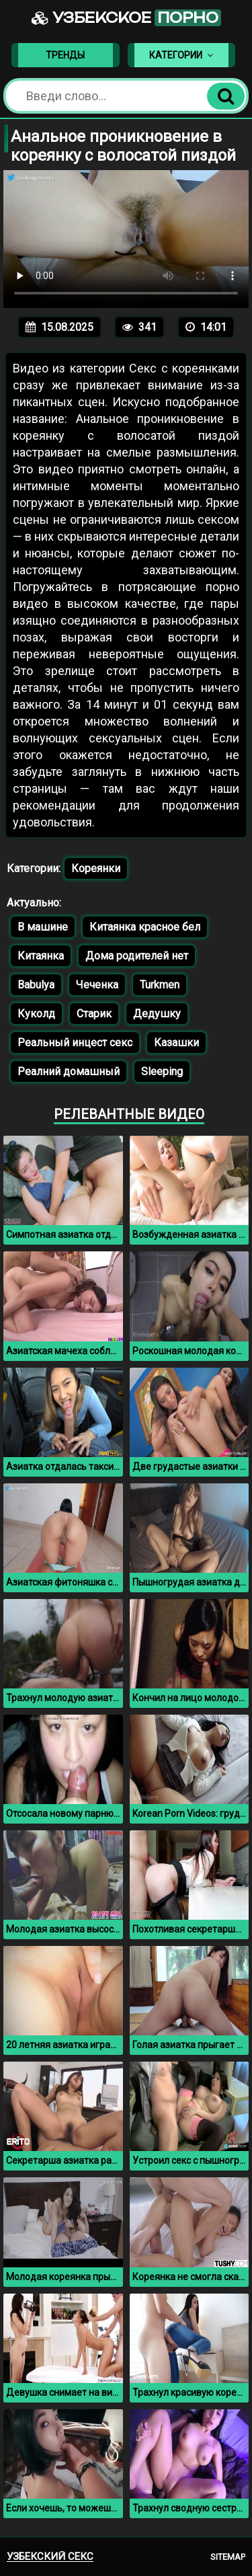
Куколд (36, 1013)
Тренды (65, 55)
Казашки (176, 1042)
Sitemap (227, 2557)
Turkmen (159, 984)
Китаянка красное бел (144, 927)
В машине (42, 927)
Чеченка (97, 984)
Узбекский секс (50, 2556)
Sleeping (162, 1071)
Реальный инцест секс (74, 1042)
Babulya (35, 984)
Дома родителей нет (136, 955)
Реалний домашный (68, 1071)
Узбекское (126, 17)
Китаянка (40, 955)
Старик (94, 1013)
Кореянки (95, 868)
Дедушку (157, 1013)
